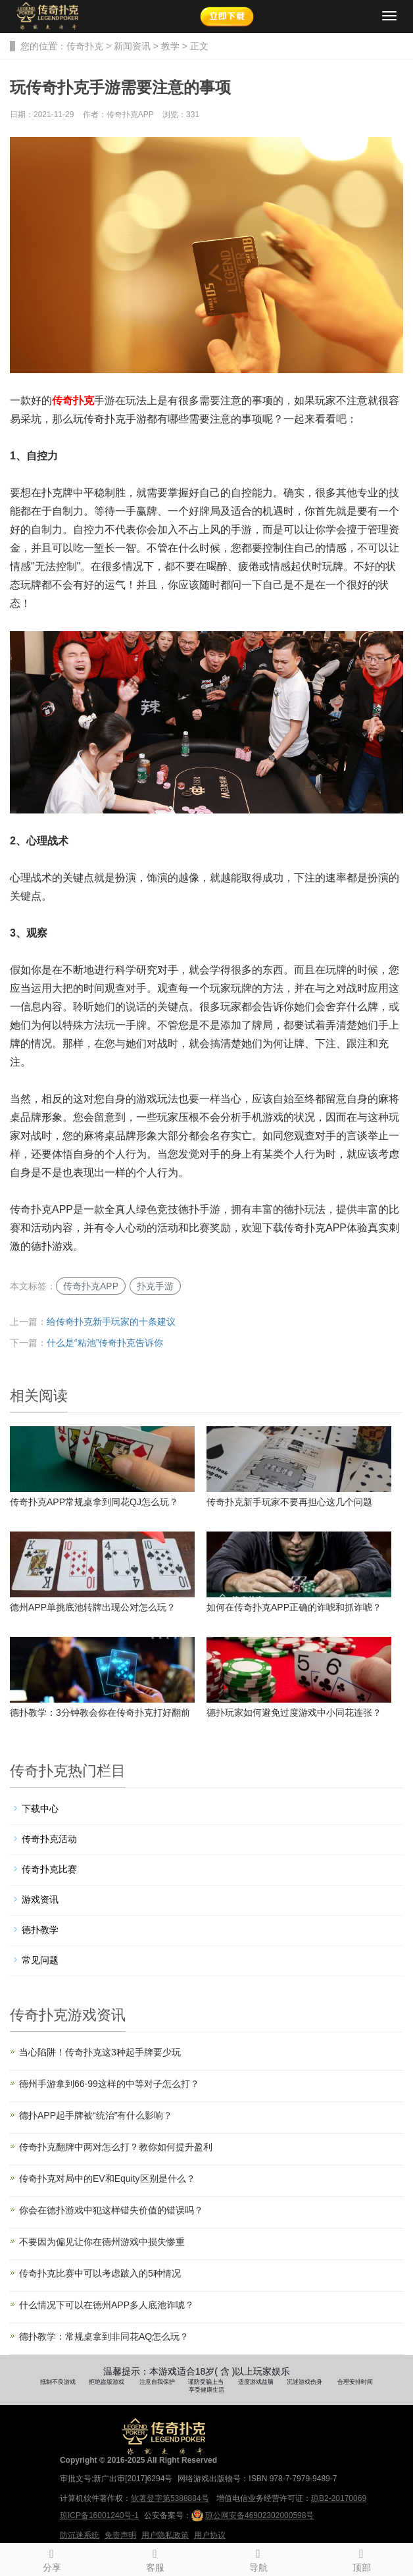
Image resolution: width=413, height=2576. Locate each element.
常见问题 (40, 1960)
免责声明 (120, 2535)
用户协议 (210, 2535)
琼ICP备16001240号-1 (99, 2515)
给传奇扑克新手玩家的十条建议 (111, 1321)
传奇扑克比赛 (49, 1869)
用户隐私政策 (165, 2535)
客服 (154, 2558)
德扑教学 (40, 1929)
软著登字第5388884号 (170, 2498)
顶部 (361, 2558)
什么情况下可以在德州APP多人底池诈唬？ (106, 2305)
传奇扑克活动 (49, 1839)
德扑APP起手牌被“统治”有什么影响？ (95, 2115)
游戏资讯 (40, 1899)
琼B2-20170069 (338, 2498)
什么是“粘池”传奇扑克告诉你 (105, 1342)
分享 (51, 2558)
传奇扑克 (84, 46)
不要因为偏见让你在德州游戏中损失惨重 (102, 2241)
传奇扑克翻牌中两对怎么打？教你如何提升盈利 (115, 2147)
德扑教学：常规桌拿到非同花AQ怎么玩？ (104, 2336)
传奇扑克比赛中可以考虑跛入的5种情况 (100, 2273)
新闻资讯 (132, 46)
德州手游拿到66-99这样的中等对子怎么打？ (109, 2083)
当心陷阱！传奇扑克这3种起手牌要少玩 (100, 2052)
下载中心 (40, 1808)
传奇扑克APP (90, 1286)
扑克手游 (155, 1286)
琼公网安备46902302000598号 (252, 2515)
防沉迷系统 (79, 2535)
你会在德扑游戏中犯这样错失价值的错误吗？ (111, 2210)
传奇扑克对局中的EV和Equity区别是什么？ (107, 2178)
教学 (170, 46)
